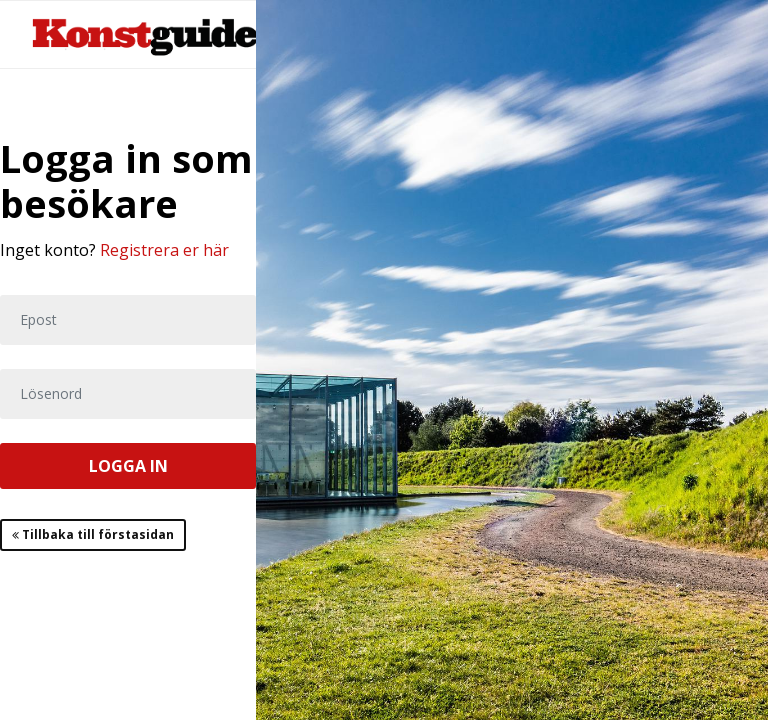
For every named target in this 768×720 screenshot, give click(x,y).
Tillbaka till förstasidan (93, 534)
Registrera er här (164, 250)
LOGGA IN (128, 466)
